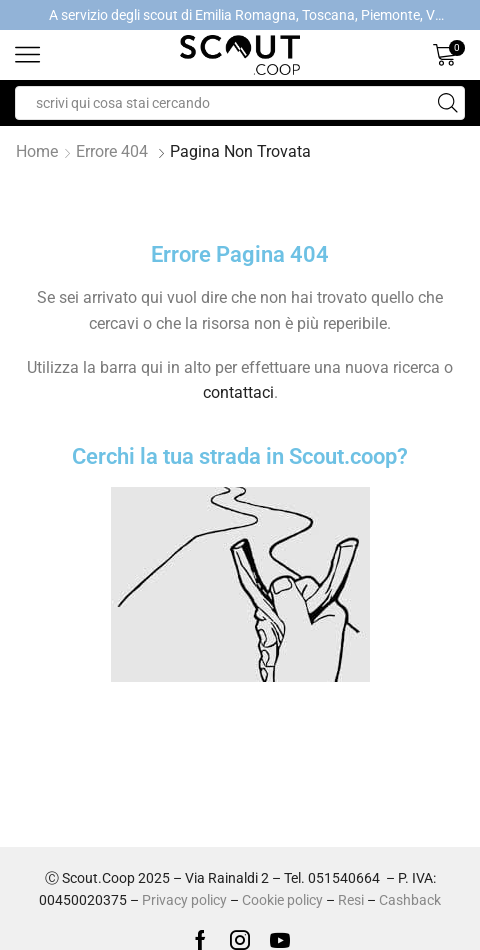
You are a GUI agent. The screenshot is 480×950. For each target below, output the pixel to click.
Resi (351, 900)
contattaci (238, 392)
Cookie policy (282, 900)
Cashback (410, 900)
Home (37, 151)
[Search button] (448, 103)
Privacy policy (184, 900)
